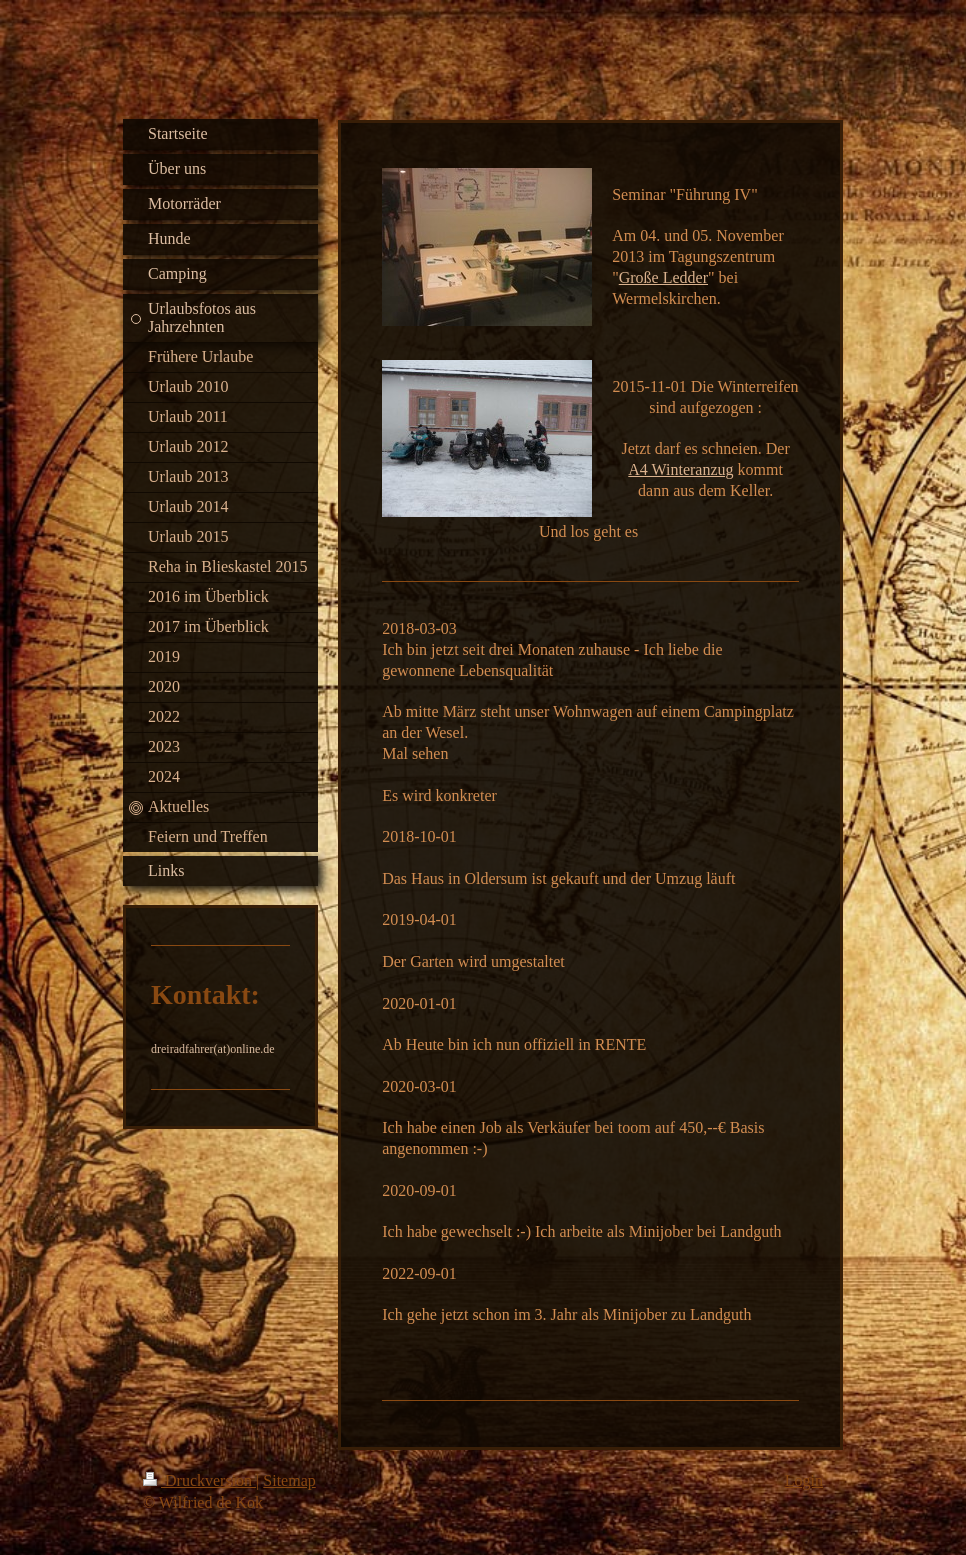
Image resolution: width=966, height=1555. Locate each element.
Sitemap (289, 1480)
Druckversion (199, 1480)
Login (804, 1480)
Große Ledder (663, 277)
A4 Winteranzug (680, 469)
